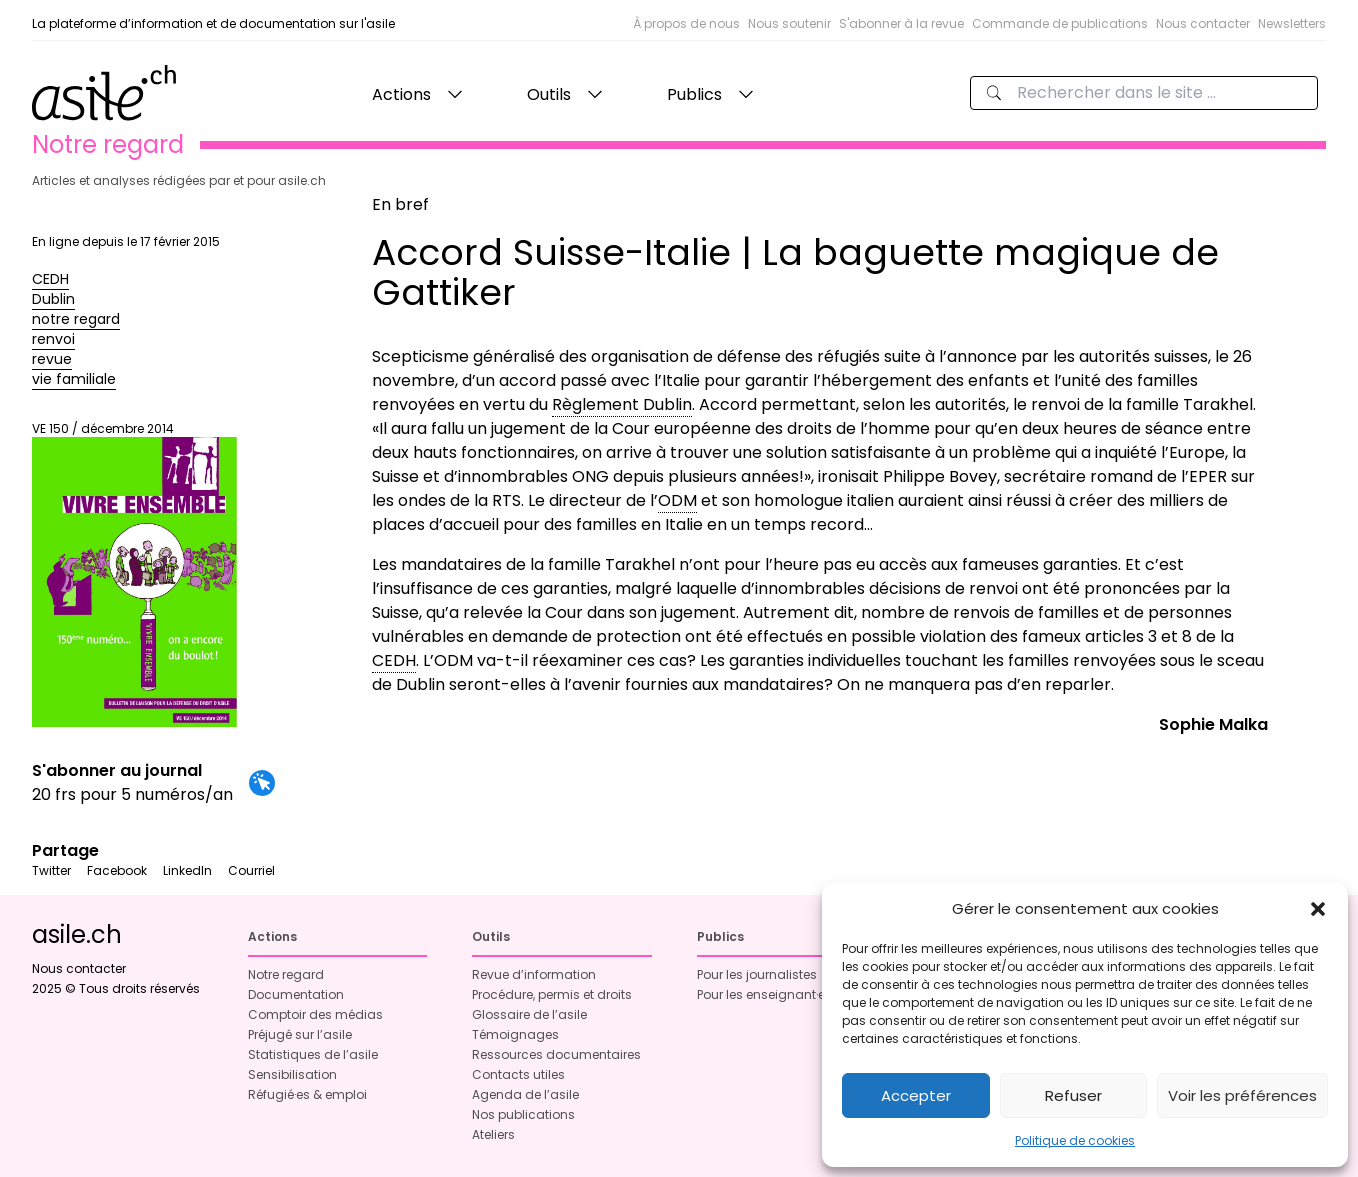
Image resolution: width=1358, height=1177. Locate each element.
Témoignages (515, 1034)
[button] (1318, 909)
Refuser (1073, 1095)
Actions (401, 94)
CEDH (50, 279)
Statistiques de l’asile (313, 1054)
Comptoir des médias (315, 1014)
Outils (549, 94)
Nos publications (523, 1114)
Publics (694, 94)
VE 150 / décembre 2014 (134, 574)
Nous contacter (1203, 23)
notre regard (76, 319)
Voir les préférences (1242, 1095)
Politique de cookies (1075, 1140)
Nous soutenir (789, 23)
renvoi (53, 339)
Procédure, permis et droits (552, 994)
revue (52, 359)
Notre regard (286, 974)
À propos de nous (686, 23)
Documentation (296, 994)
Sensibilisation (292, 1074)
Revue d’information (534, 974)
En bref (400, 204)
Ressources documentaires (556, 1054)
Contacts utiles (518, 1074)
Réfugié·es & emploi (307, 1094)
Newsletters (1292, 23)
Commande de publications (1060, 23)
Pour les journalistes (757, 974)
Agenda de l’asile (525, 1094)
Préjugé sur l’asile (300, 1034)
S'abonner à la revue (901, 23)
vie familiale (74, 379)
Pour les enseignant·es (764, 994)
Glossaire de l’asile (529, 1014)
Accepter (916, 1095)
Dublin (53, 299)
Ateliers (493, 1134)
